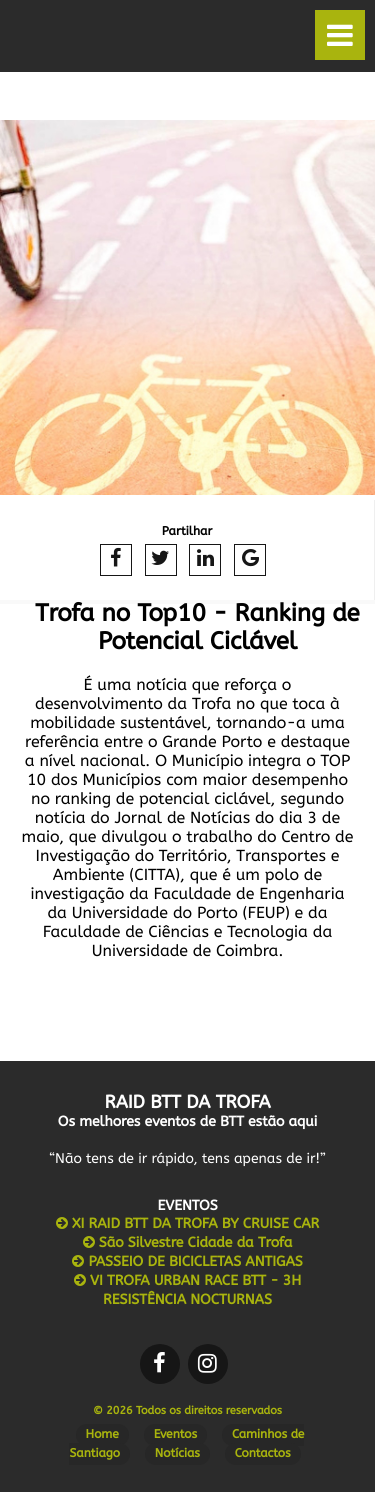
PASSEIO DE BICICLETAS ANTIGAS (187, 1261)
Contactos (263, 1454)
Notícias (177, 1454)
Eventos (175, 1435)
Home (102, 1435)
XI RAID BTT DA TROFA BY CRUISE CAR (187, 1223)
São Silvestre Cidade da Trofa (188, 1242)
